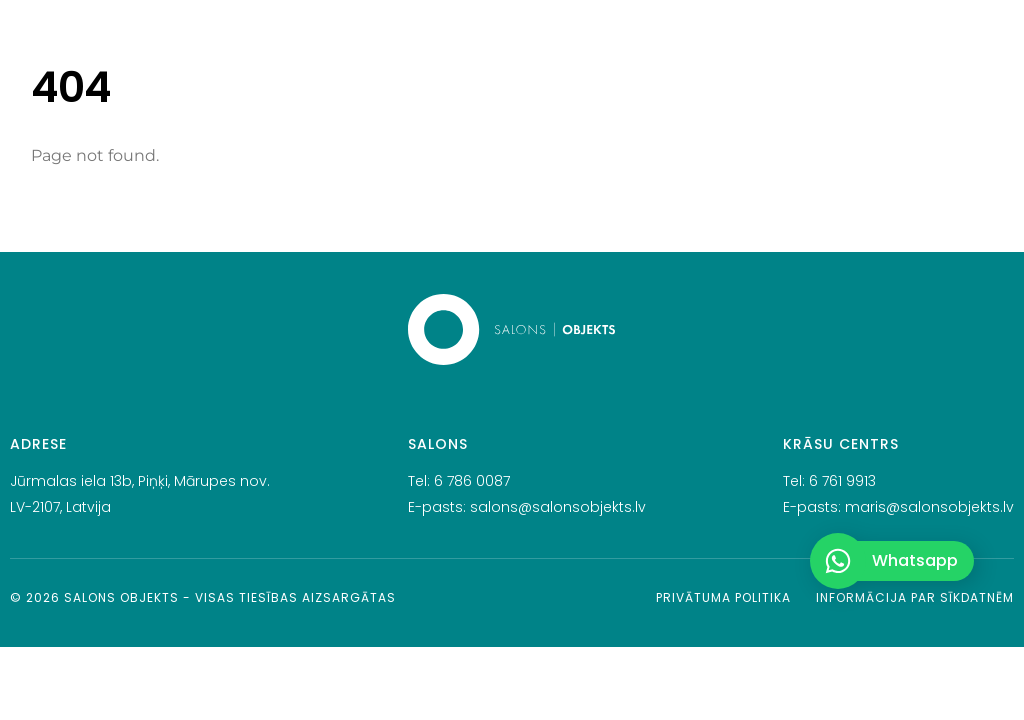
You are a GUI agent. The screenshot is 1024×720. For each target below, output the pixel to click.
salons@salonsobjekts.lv (558, 507)
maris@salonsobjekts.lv (929, 507)
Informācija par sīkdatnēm (915, 597)
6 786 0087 (472, 481)
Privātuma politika (723, 597)
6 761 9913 (842, 481)
